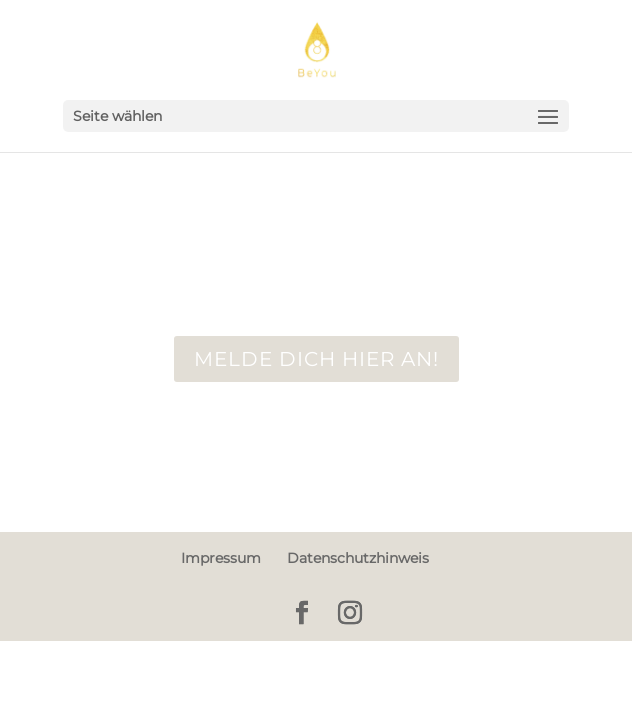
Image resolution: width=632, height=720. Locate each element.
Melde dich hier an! (316, 359)
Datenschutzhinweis (358, 558)
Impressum (221, 558)
